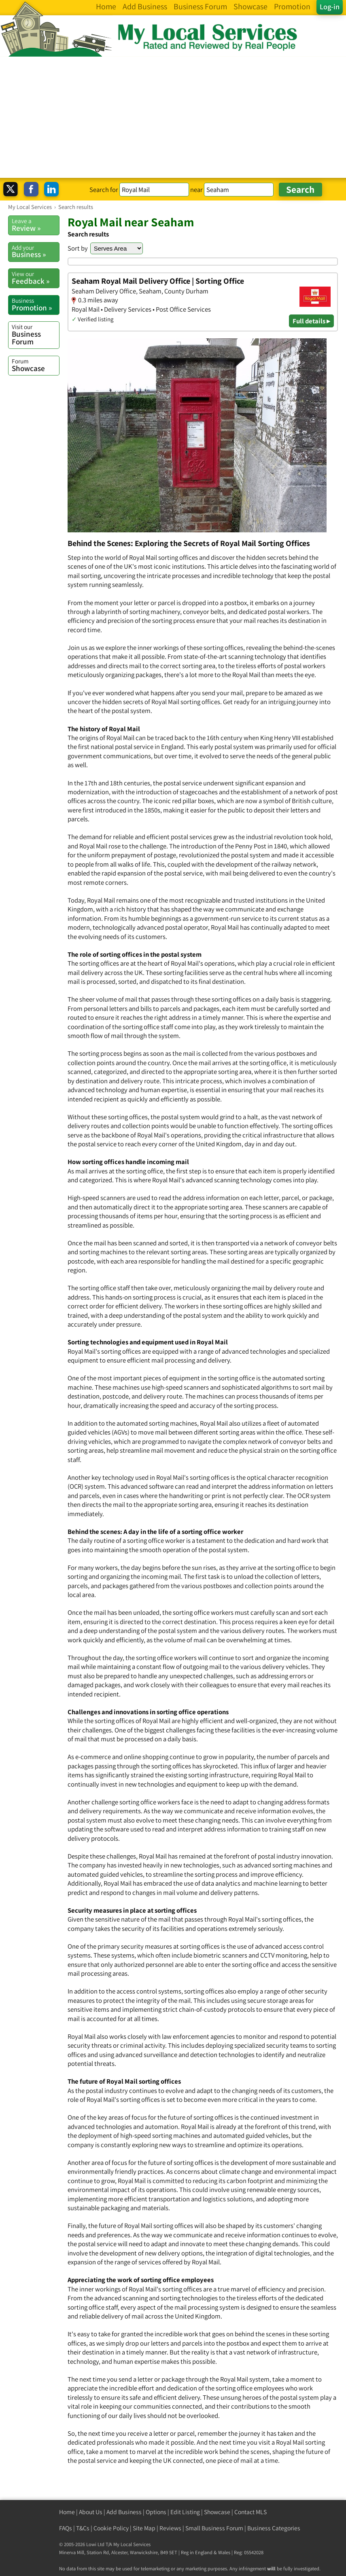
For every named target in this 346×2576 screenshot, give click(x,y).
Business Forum (35, 334)
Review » (35, 225)
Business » (35, 251)
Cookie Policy (111, 2528)
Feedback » (35, 278)
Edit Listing (185, 2512)
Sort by (78, 248)
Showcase (35, 365)
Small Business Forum (214, 2528)
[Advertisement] (173, 117)
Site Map (144, 2528)
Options (156, 2512)
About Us (90, 2512)
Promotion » (35, 304)
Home (67, 2512)
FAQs (65, 2528)
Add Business (124, 2512)
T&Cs (82, 2528)
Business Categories (273, 2528)
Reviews (170, 2528)
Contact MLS (250, 2512)
